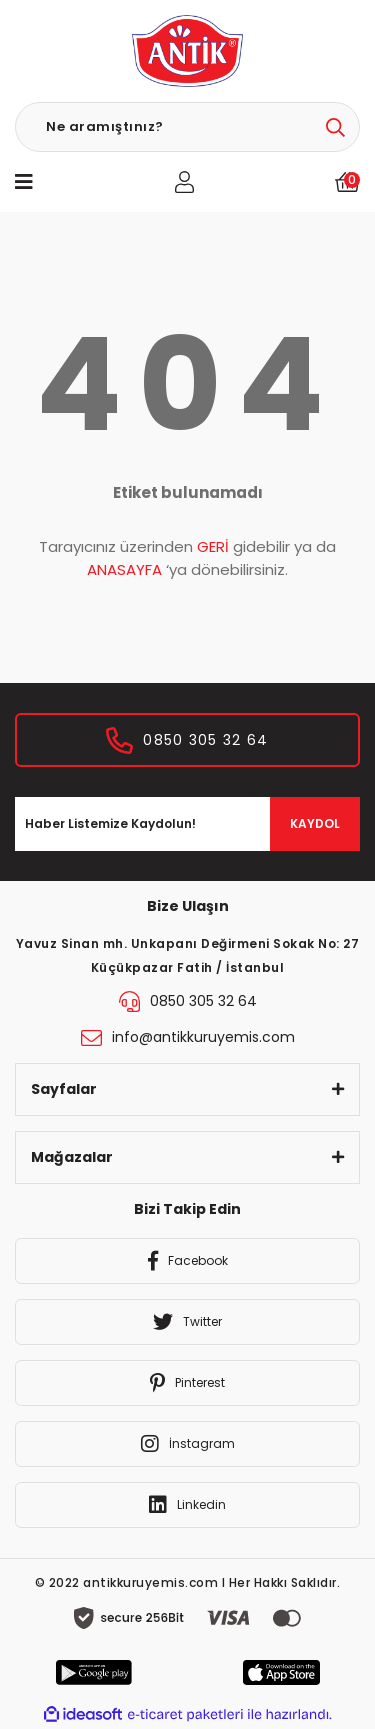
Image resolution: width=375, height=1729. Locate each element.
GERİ (213, 546)
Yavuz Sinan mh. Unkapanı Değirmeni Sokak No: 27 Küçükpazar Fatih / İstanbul (188, 955)
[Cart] (347, 181)
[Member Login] (184, 182)
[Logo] (187, 51)
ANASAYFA (124, 569)
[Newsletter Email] (187, 824)
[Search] (187, 127)
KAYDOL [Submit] (315, 823)
